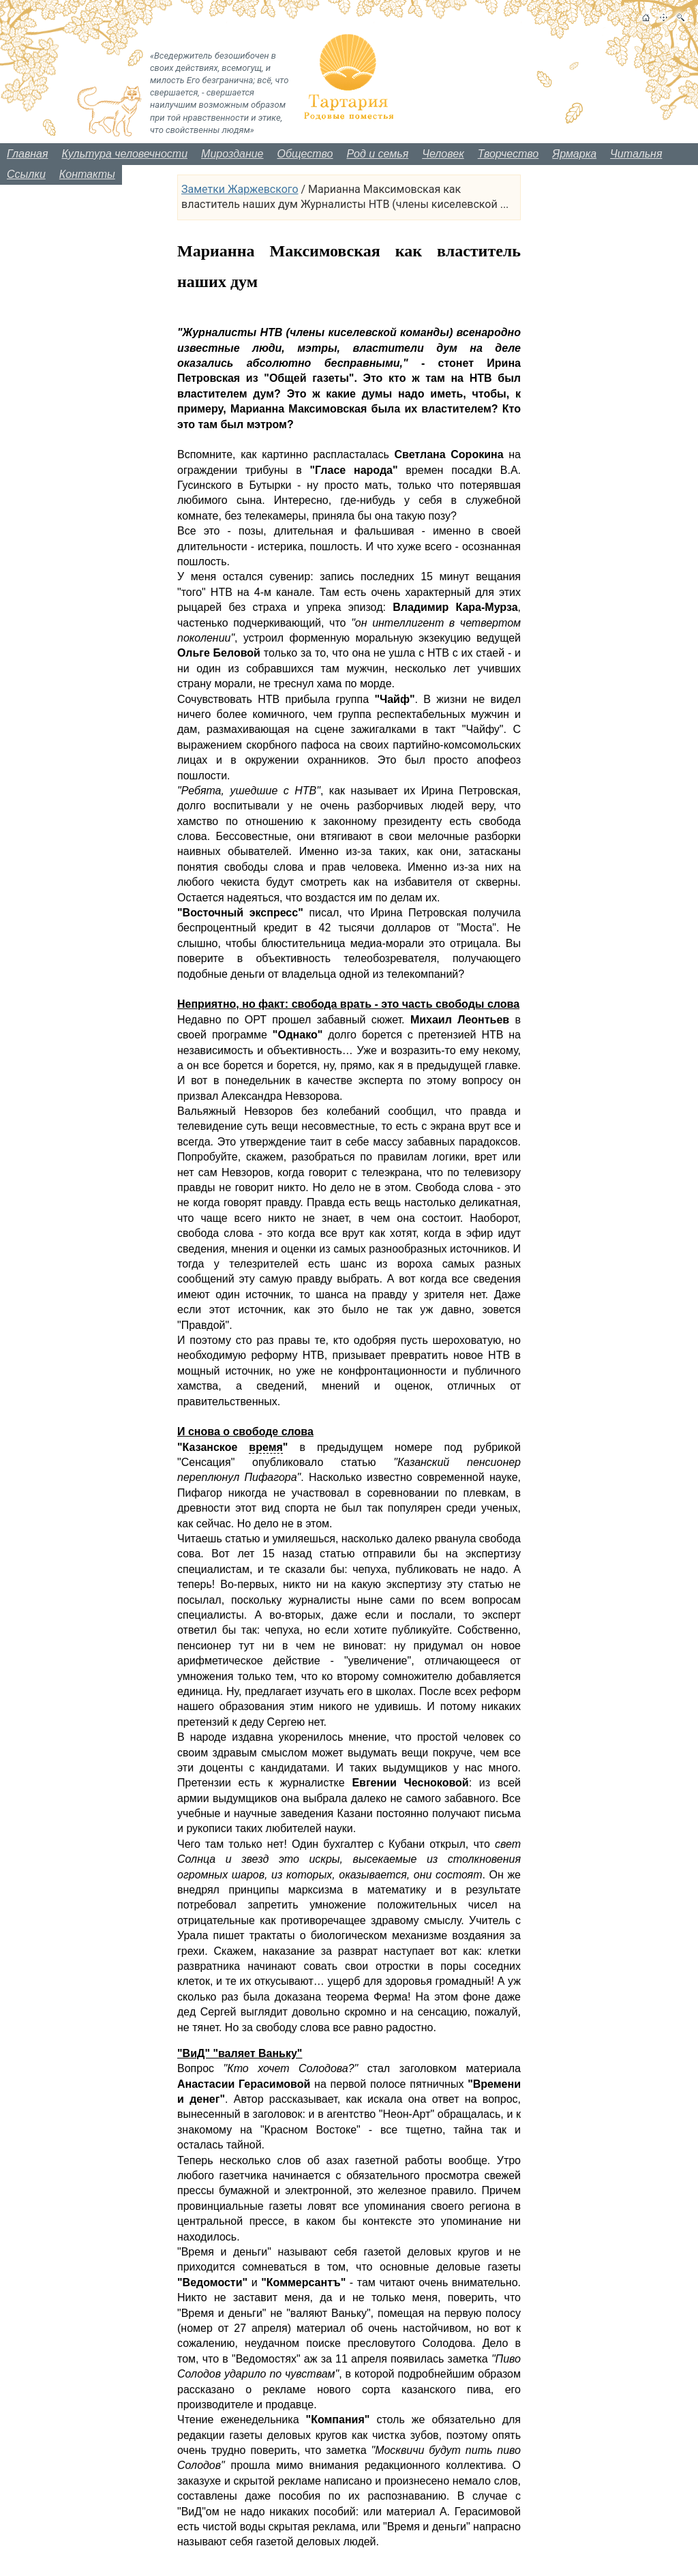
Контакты (87, 174)
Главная (27, 154)
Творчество (508, 154)
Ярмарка (574, 154)
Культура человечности (125, 154)
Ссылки (26, 174)
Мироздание (232, 154)
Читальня (636, 154)
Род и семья (378, 154)
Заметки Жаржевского (240, 189)
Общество (305, 154)
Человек (443, 154)
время (265, 1447)
